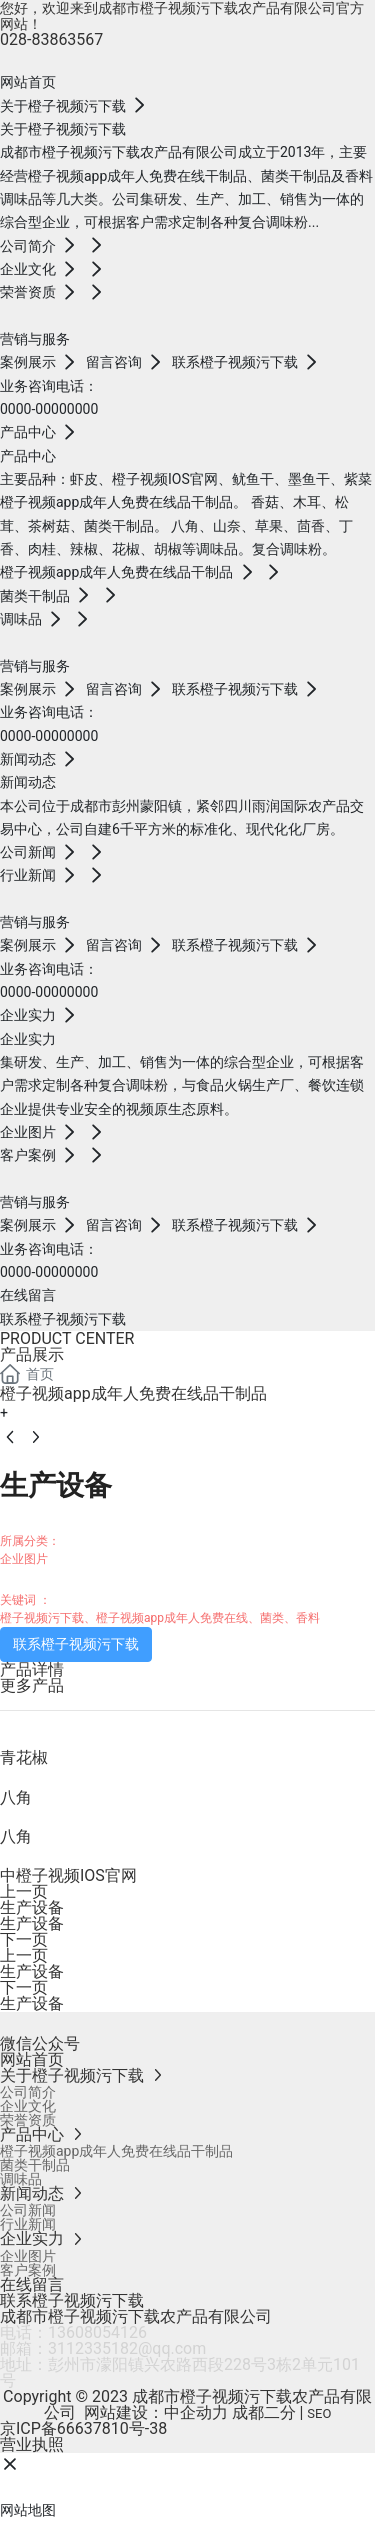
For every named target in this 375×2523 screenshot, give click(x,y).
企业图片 (24, 1559)
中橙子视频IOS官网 (68, 1875)
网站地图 (28, 2510)
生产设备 (32, 1907)
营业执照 (32, 2444)
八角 (16, 1797)
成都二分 (264, 2412)
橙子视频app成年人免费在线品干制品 (133, 1393)
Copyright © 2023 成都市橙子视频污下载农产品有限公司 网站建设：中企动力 (187, 2404)
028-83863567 (51, 39)
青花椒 (24, 1757)
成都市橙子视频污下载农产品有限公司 (136, 2316)
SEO (319, 2413)
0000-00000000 (49, 409)
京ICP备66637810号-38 (83, 2428)
